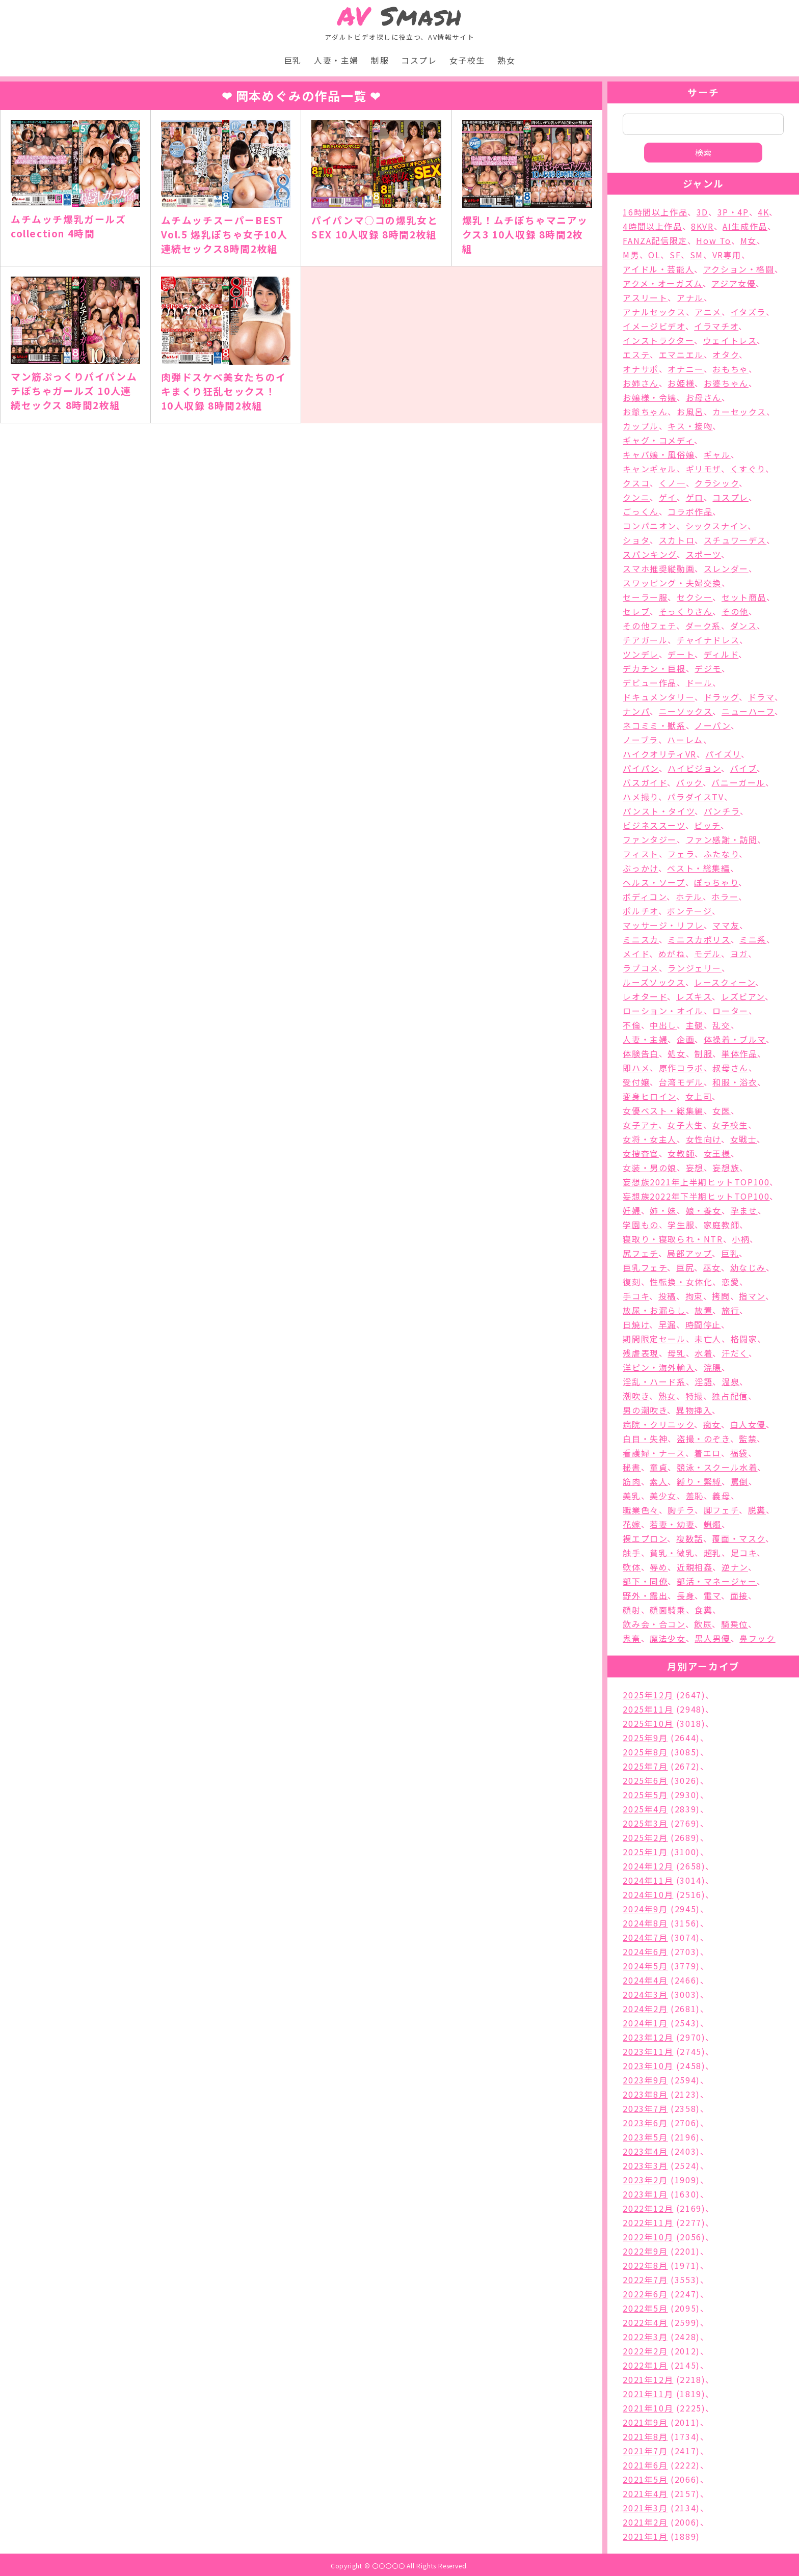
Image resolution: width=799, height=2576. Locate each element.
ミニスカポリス (699, 939)
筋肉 (632, 1481)
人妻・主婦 (336, 60)
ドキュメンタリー (659, 697)
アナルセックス (654, 312)
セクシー (694, 597)
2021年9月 (645, 2422)
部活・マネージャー (717, 1581)
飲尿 (703, 1624)
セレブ (636, 611)
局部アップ (689, 1253)
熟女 (506, 60)
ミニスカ (640, 939)
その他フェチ (649, 625)
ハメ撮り (640, 797)
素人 (659, 1481)
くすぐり (747, 469)
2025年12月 (648, 1695)
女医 (721, 1110)
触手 (632, 1553)
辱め (659, 1567)
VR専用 (726, 255)
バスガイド (645, 782)
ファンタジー (650, 839)
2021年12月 (648, 2379)
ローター (730, 1011)
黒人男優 (712, 1638)
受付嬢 (636, 1082)
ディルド (721, 654)
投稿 (667, 1296)
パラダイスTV (695, 797)
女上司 (698, 1096)
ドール (699, 682)
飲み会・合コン (654, 1624)
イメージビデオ (654, 326)
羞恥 (695, 1495)
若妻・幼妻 (672, 1524)
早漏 (667, 1324)
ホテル (689, 896)
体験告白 (640, 1053)
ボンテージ (689, 911)
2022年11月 (648, 2222)
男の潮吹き (645, 1410)
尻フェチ (640, 1253)
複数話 (689, 1538)
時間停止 (703, 1324)
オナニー (685, 369)
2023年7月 (645, 2108)
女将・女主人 (650, 1139)
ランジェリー (695, 968)
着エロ (707, 1453)
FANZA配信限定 (655, 240)
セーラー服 (645, 597)
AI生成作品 (745, 226)
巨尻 (685, 1267)
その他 (735, 611)
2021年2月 (645, 2522)
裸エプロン (645, 1538)
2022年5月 (645, 2308)
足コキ (744, 1553)
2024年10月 (648, 1894)
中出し (663, 1025)
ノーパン (712, 725)
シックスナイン (716, 526)
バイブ (743, 768)
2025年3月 (645, 1823)
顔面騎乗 (667, 1610)
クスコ (636, 483)
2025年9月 (645, 1737)
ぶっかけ (640, 868)
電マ (712, 1595)
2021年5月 (645, 2479)
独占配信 (730, 1396)
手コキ (636, 1296)
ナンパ (636, 711)
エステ (636, 354)
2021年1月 (645, 2536)
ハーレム (685, 740)
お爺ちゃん (645, 411)
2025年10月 (648, 1723)
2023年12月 (648, 2037)
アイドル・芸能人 (658, 269)
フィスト (640, 854)
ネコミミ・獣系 (654, 725)
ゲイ (668, 497)
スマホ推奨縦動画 (659, 568)
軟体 (632, 1567)
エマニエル (681, 354)
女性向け (703, 1139)
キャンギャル (650, 469)
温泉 (730, 1381)
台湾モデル (681, 1082)
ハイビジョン (694, 768)
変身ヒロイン (649, 1096)
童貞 (659, 1467)
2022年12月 (648, 2208)
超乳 (713, 1553)
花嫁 (632, 1524)
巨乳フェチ (645, 1267)
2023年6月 (645, 2123)
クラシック (717, 483)
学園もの (640, 1224)
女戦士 (743, 1139)
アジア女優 (733, 283)
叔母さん (730, 1068)
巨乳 (293, 60)
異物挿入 (694, 1410)
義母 (721, 1495)
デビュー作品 (650, 682)
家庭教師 (721, 1224)
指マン (752, 1296)
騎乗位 (734, 1624)
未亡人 (708, 1339)
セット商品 (744, 597)
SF (675, 255)
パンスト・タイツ (659, 811)
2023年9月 (645, 2080)
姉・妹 (663, 1210)
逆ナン (735, 1567)
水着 (703, 1353)
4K (763, 212)
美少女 (663, 1495)
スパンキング (650, 554)
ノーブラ (640, 740)
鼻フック (757, 1638)
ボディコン (645, 896)
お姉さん (640, 383)
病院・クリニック (658, 1424)
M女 (748, 240)
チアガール (645, 640)
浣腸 (713, 1367)
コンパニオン (649, 526)
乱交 (721, 1025)
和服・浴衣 (734, 1082)
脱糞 (757, 1510)
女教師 (681, 1153)
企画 (686, 1039)
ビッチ (707, 825)
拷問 (721, 1296)
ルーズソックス (654, 982)
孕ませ (744, 1210)
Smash (399, 16)
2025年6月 (645, 1780)
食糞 (703, 1610)
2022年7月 (645, 2279)
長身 (686, 1595)
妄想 (695, 1167)
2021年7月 (645, 2451)
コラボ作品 (690, 511)
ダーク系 (703, 625)
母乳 (676, 1353)
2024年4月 (645, 1980)
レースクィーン (724, 982)
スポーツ (703, 554)
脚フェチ (721, 1510)
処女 (676, 1053)
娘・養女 (704, 1210)
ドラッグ (721, 697)
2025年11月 (648, 1709)
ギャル (717, 454)
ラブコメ (640, 968)
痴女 (712, 1424)
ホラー (724, 896)
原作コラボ (681, 1068)
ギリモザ (703, 469)
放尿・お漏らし (654, 1310)
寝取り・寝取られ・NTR (673, 1239)
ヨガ (739, 953)
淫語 (703, 1381)
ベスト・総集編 (698, 868)
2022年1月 (645, 2365)
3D (702, 212)
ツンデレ (640, 654)
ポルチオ (640, 911)
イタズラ (748, 312)
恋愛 (730, 1282)
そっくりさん (686, 611)
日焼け (636, 1324)
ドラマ (761, 697)
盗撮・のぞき (703, 1438)
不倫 (632, 1025)
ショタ (636, 540)
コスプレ (419, 60)
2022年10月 (648, 2237)
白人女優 (748, 1424)
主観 (695, 1025)
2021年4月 (645, 2493)
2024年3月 (645, 1994)
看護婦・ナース (654, 1453)
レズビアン (743, 996)
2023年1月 (645, 2194)
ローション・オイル (663, 1011)
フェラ (681, 854)
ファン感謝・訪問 (722, 839)
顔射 (632, 1610)
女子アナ (640, 1125)
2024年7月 (645, 1937)
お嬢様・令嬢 (650, 397)
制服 (380, 60)
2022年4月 (645, 2322)
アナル (690, 297)
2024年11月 (648, 1880)
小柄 (741, 1239)
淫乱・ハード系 (654, 1381)
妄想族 (725, 1167)
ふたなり (721, 854)
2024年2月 (645, 2008)
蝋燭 (713, 1524)
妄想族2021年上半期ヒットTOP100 (696, 1182)
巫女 (712, 1267)
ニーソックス (686, 711)
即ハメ (636, 1068)
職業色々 (640, 1510)
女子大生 (685, 1125)
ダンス (743, 625)
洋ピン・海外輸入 (659, 1367)
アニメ (708, 312)
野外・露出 (645, 1595)
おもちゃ (730, 369)
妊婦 (632, 1210)
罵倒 (740, 1481)
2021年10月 (648, 2408)
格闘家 (744, 1339)
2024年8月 (645, 1923)
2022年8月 (645, 2265)
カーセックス (739, 411)
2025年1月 (645, 1852)
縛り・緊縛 (699, 1481)
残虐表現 (640, 1353)
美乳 (632, 1495)
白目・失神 (645, 1438)
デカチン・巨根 (654, 668)
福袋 (739, 1453)
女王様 (717, 1153)
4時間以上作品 (652, 226)
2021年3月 (645, 2508)
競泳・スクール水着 (717, 1467)
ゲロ (695, 497)
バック (689, 782)
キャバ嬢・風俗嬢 (659, 454)
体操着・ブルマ (735, 1039)
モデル (707, 953)
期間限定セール (654, 1339)
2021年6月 (645, 2465)
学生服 (681, 1224)
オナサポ (640, 369)
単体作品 (739, 1053)
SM (696, 255)
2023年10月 (648, 2065)
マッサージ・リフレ (663, 925)
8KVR (702, 226)
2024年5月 (645, 1966)
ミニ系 (752, 939)
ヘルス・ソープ (654, 882)
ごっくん (640, 511)
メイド (636, 953)
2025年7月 (645, 1766)
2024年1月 (645, 2023)
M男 (631, 255)
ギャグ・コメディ (658, 440)
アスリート (645, 297)
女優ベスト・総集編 (663, 1110)
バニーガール (738, 782)
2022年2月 (645, 2351)
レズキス (694, 996)
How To (713, 240)
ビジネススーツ (654, 825)
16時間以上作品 (655, 212)
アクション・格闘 (739, 269)
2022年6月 (645, 2294)
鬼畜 (632, 1638)
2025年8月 (645, 1752)
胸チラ (681, 1510)
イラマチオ (716, 326)
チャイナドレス (708, 640)
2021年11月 (648, 2394)
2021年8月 (645, 2436)
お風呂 (690, 411)
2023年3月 (645, 2165)
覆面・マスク (738, 1538)
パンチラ (722, 811)
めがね (671, 953)
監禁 (748, 1438)
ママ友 (725, 925)
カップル (640, 426)
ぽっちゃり (716, 882)
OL (654, 255)
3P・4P (733, 212)
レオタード (645, 996)
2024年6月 (645, 1951)
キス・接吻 (690, 426)
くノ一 (672, 483)
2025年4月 (645, 1809)
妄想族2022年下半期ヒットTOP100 (696, 1196)
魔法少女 (667, 1638)
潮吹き (636, 1396)
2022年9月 (645, 2251)
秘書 (632, 1467)
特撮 (694, 1396)
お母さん (704, 397)
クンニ (636, 497)
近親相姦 (694, 1567)
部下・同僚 (645, 1581)
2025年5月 (645, 1794)
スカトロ (677, 540)
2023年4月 (645, 2151)
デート (681, 654)
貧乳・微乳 (672, 1553)
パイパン (640, 768)
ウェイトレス (730, 340)
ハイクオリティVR (659, 754)
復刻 (632, 1282)
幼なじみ (748, 1267)
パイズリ (722, 754)
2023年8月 (645, 2094)
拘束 (694, 1296)
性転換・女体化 (681, 1282)
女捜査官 (640, 1153)
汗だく (735, 1353)
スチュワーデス (735, 540)
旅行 (730, 1310)
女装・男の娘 (650, 1167)
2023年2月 (645, 2180)
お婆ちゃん (726, 383)
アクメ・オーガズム (662, 283)
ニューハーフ (748, 711)
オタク (725, 354)
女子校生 (467, 60)
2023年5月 (645, 2137)
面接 (739, 1595)
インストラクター (658, 340)
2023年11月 (648, 2051)
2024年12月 (648, 1866)
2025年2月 (645, 1837)
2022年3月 (645, 2336)
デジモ (708, 668)
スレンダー (726, 568)
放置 (703, 1310)
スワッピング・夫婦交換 (672, 583)
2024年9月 (645, 1909)
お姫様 (681, 383)
